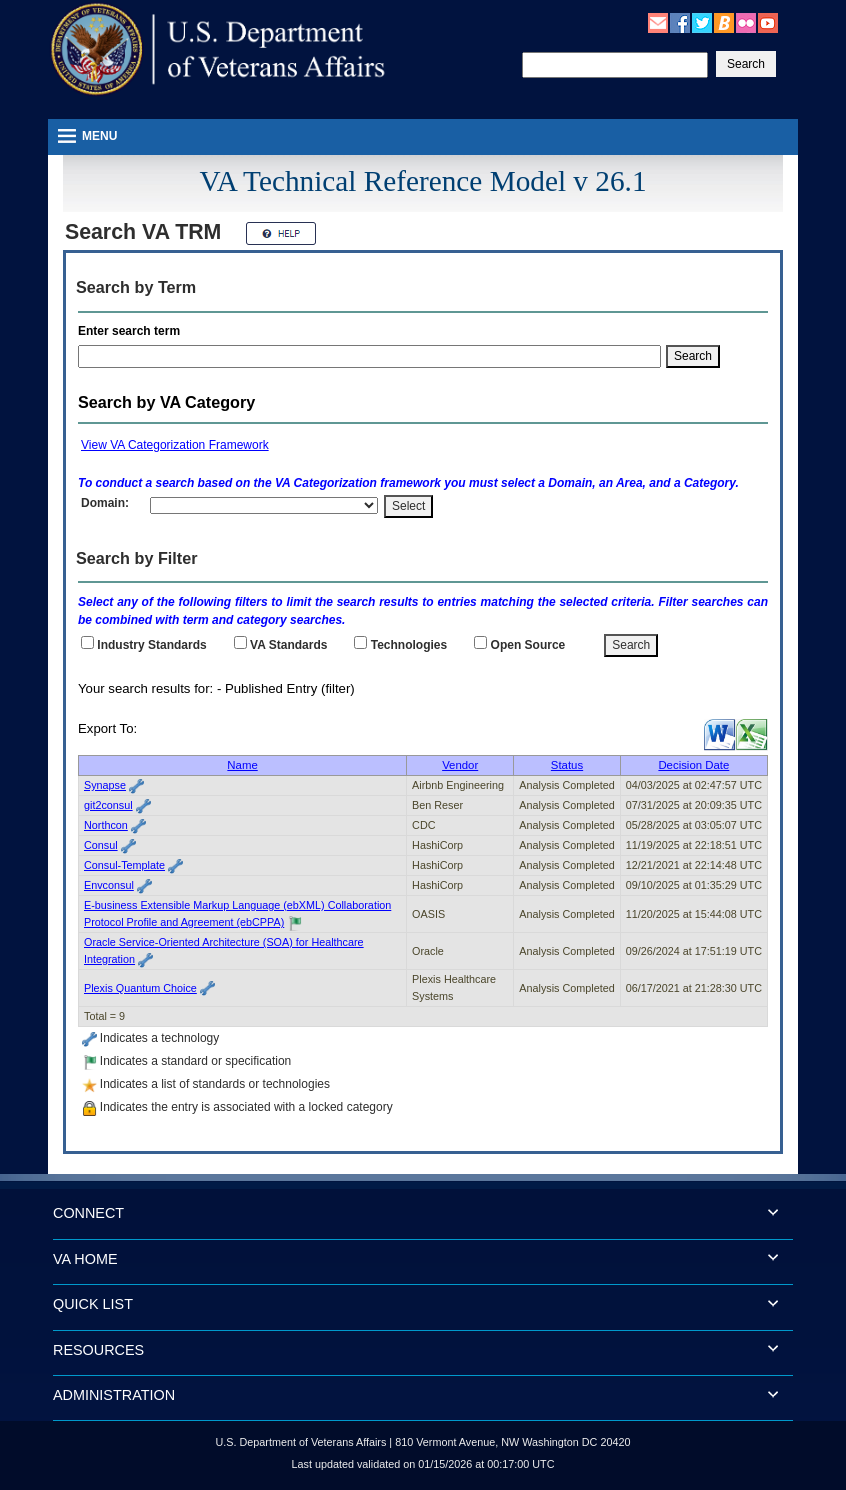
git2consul (108, 805)
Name (242, 765)
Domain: (105, 503)
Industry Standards (151, 645)
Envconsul (109, 885)
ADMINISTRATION (114, 1395)
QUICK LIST (93, 1304)
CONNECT (88, 1213)
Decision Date (693, 765)
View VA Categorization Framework (175, 445)
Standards (288, 645)
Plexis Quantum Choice (140, 988)
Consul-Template (124, 865)
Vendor (460, 765)
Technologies (409, 645)
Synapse (105, 785)
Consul (101, 845)
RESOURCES (98, 1350)
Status (567, 765)
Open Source (528, 645)
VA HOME (85, 1259)
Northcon (106, 825)
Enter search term (132, 331)
